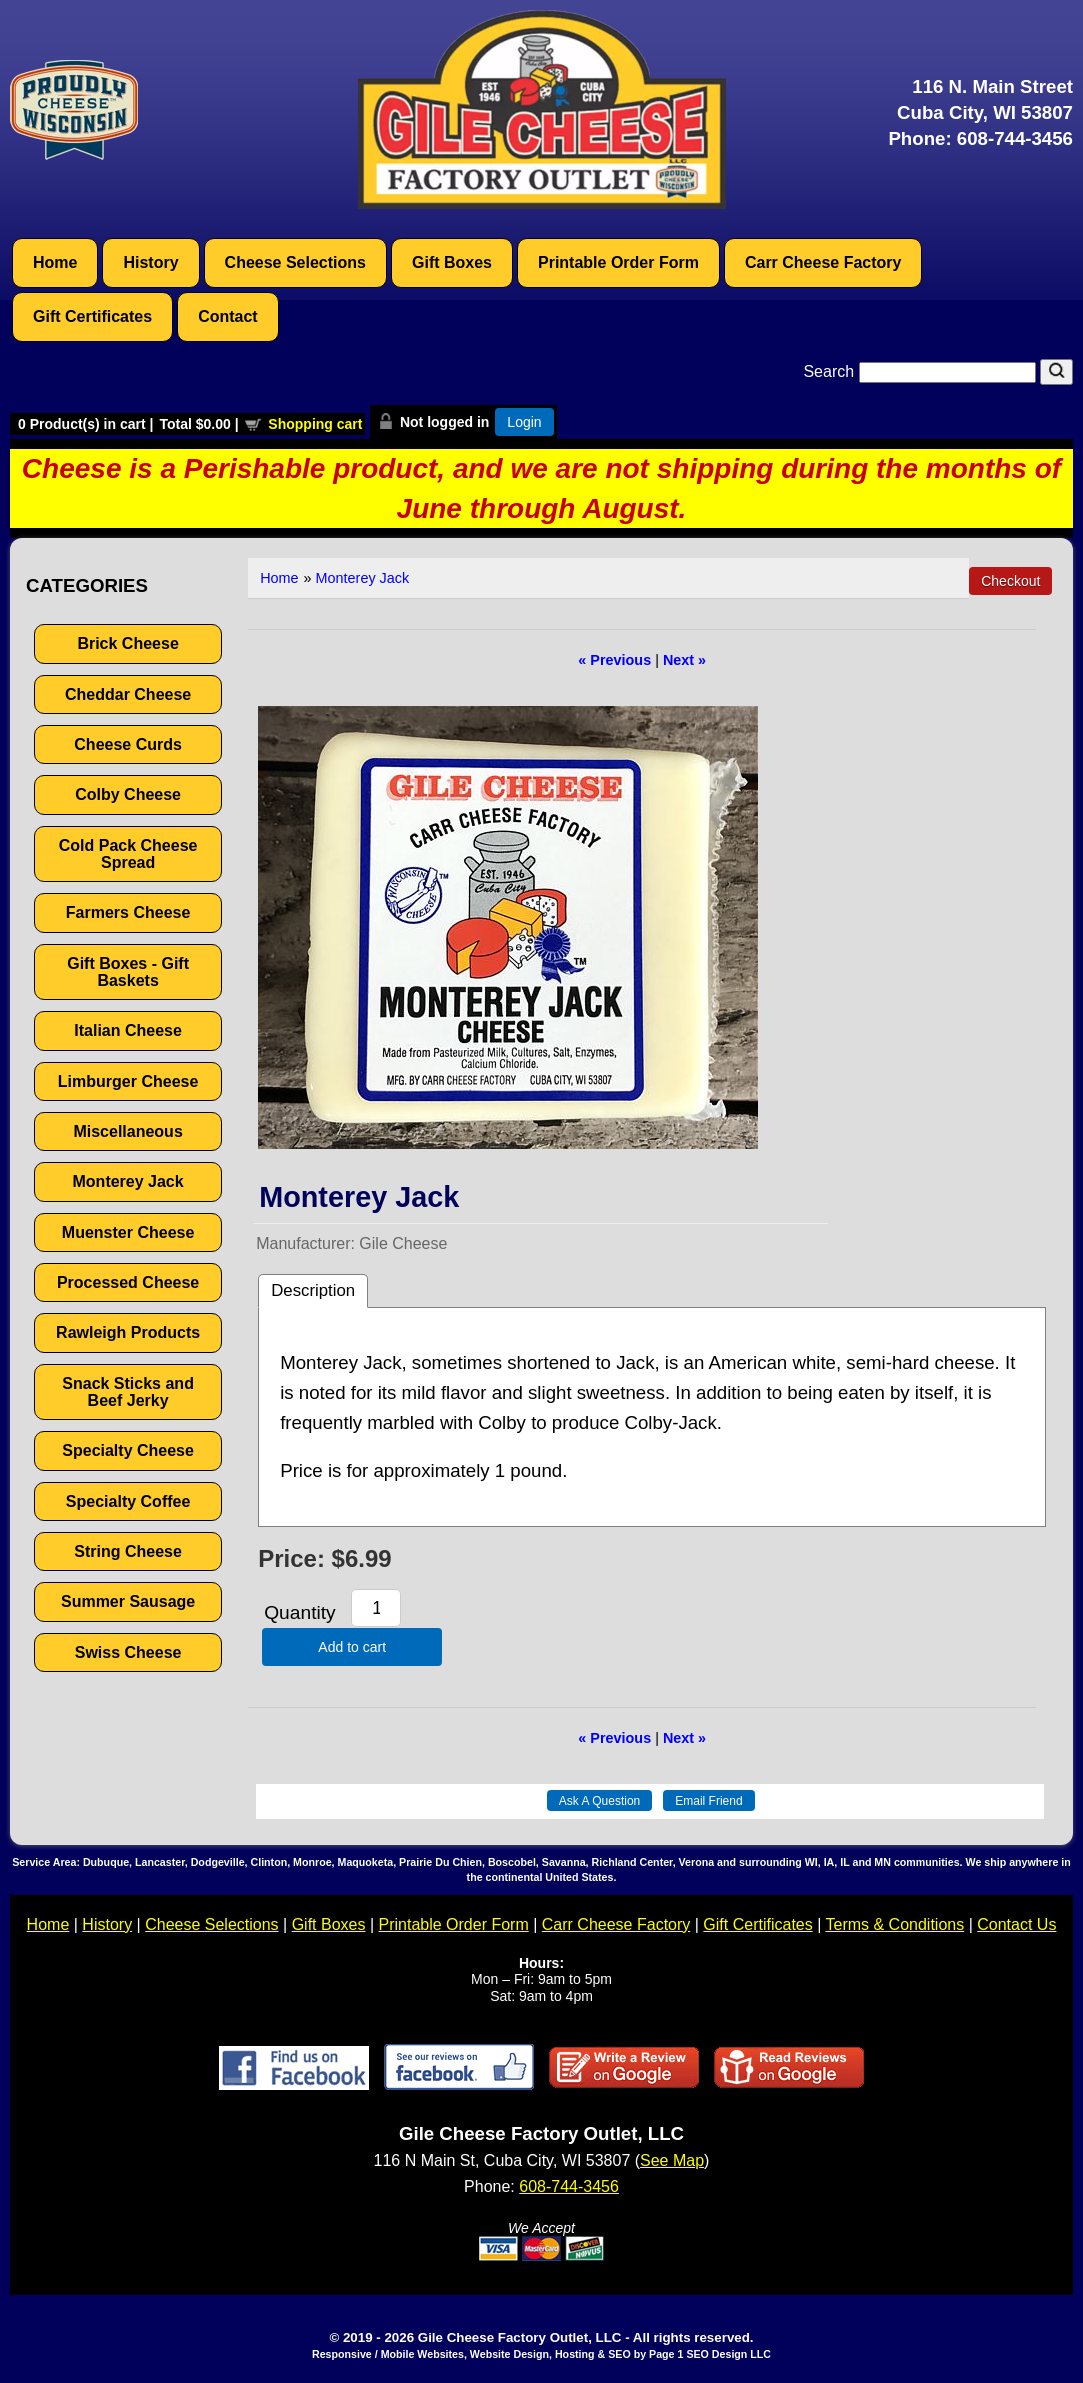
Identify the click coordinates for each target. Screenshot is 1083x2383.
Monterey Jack (128, 1181)
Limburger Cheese (128, 1081)
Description (313, 1290)
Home (55, 262)
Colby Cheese (128, 794)
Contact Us (1016, 1924)
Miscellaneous (127, 1131)
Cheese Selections (295, 262)
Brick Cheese (127, 643)
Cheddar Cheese (128, 694)
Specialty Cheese (128, 1450)
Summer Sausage (128, 1601)
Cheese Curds (128, 744)
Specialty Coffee (128, 1501)
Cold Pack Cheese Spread (128, 854)
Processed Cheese (128, 1282)
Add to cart (352, 1647)
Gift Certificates (92, 316)
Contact (228, 316)
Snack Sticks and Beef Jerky (128, 1392)
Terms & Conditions (894, 1924)
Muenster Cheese (128, 1232)
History (150, 262)
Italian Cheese (128, 1030)
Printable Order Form (618, 262)
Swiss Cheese (128, 1652)
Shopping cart (315, 424)
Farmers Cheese (128, 912)
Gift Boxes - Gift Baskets (128, 972)
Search (921, 371)
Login (524, 422)
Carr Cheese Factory (823, 262)
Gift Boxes (452, 262)
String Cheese (128, 1551)
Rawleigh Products (128, 1332)
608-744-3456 (1015, 138)
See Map (672, 2160)
